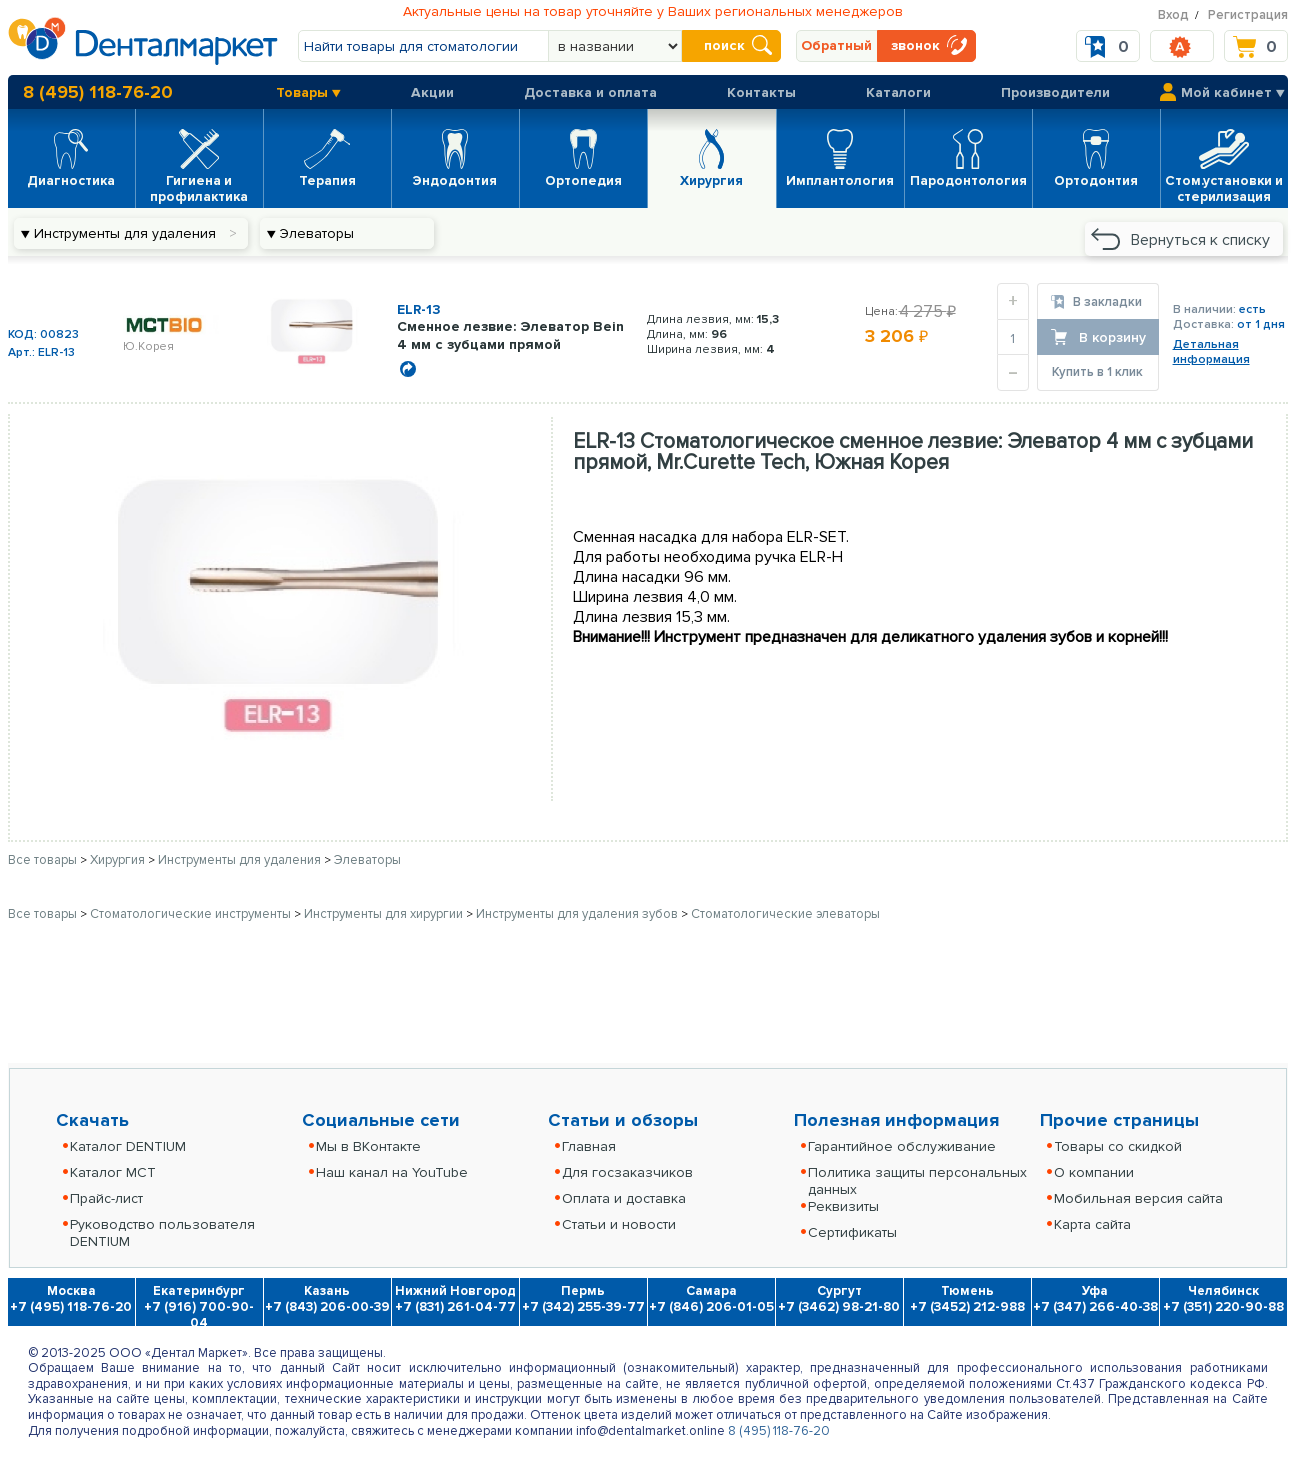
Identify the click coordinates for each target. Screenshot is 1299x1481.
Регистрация (1248, 15)
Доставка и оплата (590, 92)
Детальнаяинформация (1211, 352)
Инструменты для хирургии (385, 914)
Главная (589, 1146)
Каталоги (898, 92)
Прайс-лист (106, 1198)
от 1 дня (1261, 324)
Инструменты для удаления (241, 860)
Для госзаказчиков (627, 1172)
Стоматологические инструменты (192, 914)
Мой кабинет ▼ (1233, 92)
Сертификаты (852, 1232)
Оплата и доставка (624, 1198)
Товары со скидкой (1118, 1146)
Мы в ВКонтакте (368, 1146)
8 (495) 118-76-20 (98, 92)
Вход (1173, 15)
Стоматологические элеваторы (785, 914)
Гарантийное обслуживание (902, 1146)
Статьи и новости (619, 1224)
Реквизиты (843, 1206)
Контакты (761, 92)
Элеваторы (367, 860)
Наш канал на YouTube (392, 1172)
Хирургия (119, 860)
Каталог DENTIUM (128, 1146)
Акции (432, 92)
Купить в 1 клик (1097, 372)
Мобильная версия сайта (1138, 1198)
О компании (1094, 1172)
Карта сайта (1092, 1224)
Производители (1055, 92)
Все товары (42, 860)
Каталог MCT (113, 1172)
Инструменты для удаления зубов (578, 914)
